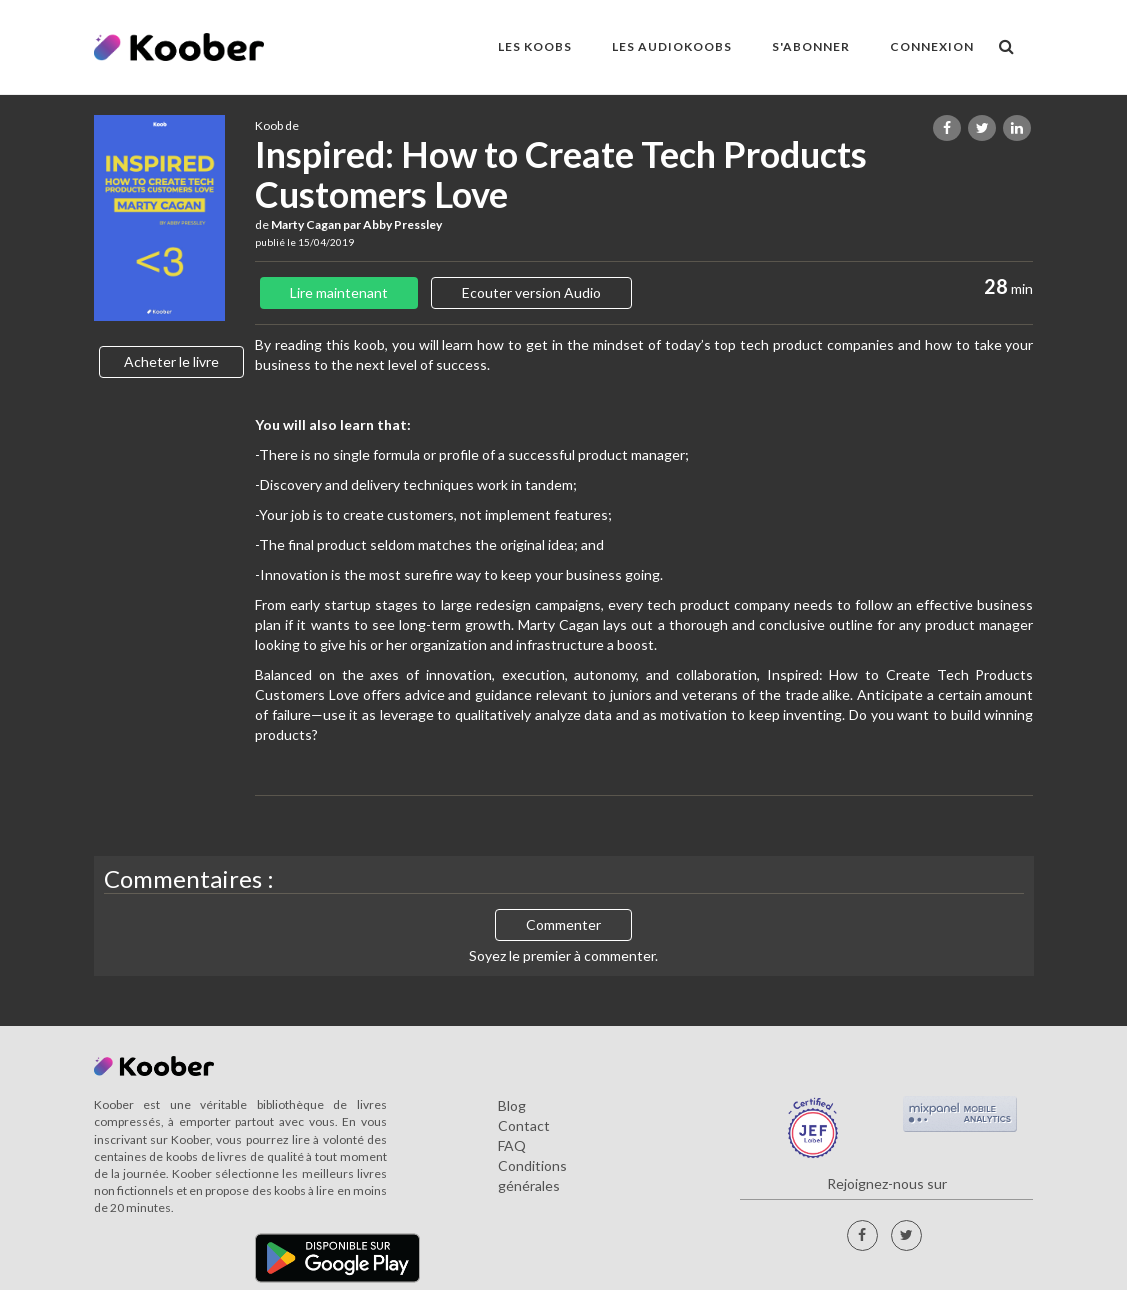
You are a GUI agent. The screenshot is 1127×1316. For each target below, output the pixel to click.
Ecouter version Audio (531, 292)
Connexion (932, 46)
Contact (524, 1125)
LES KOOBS (535, 46)
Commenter (563, 924)
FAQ (512, 1145)
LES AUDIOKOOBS (672, 46)
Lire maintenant (339, 292)
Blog (512, 1105)
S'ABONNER (811, 46)
